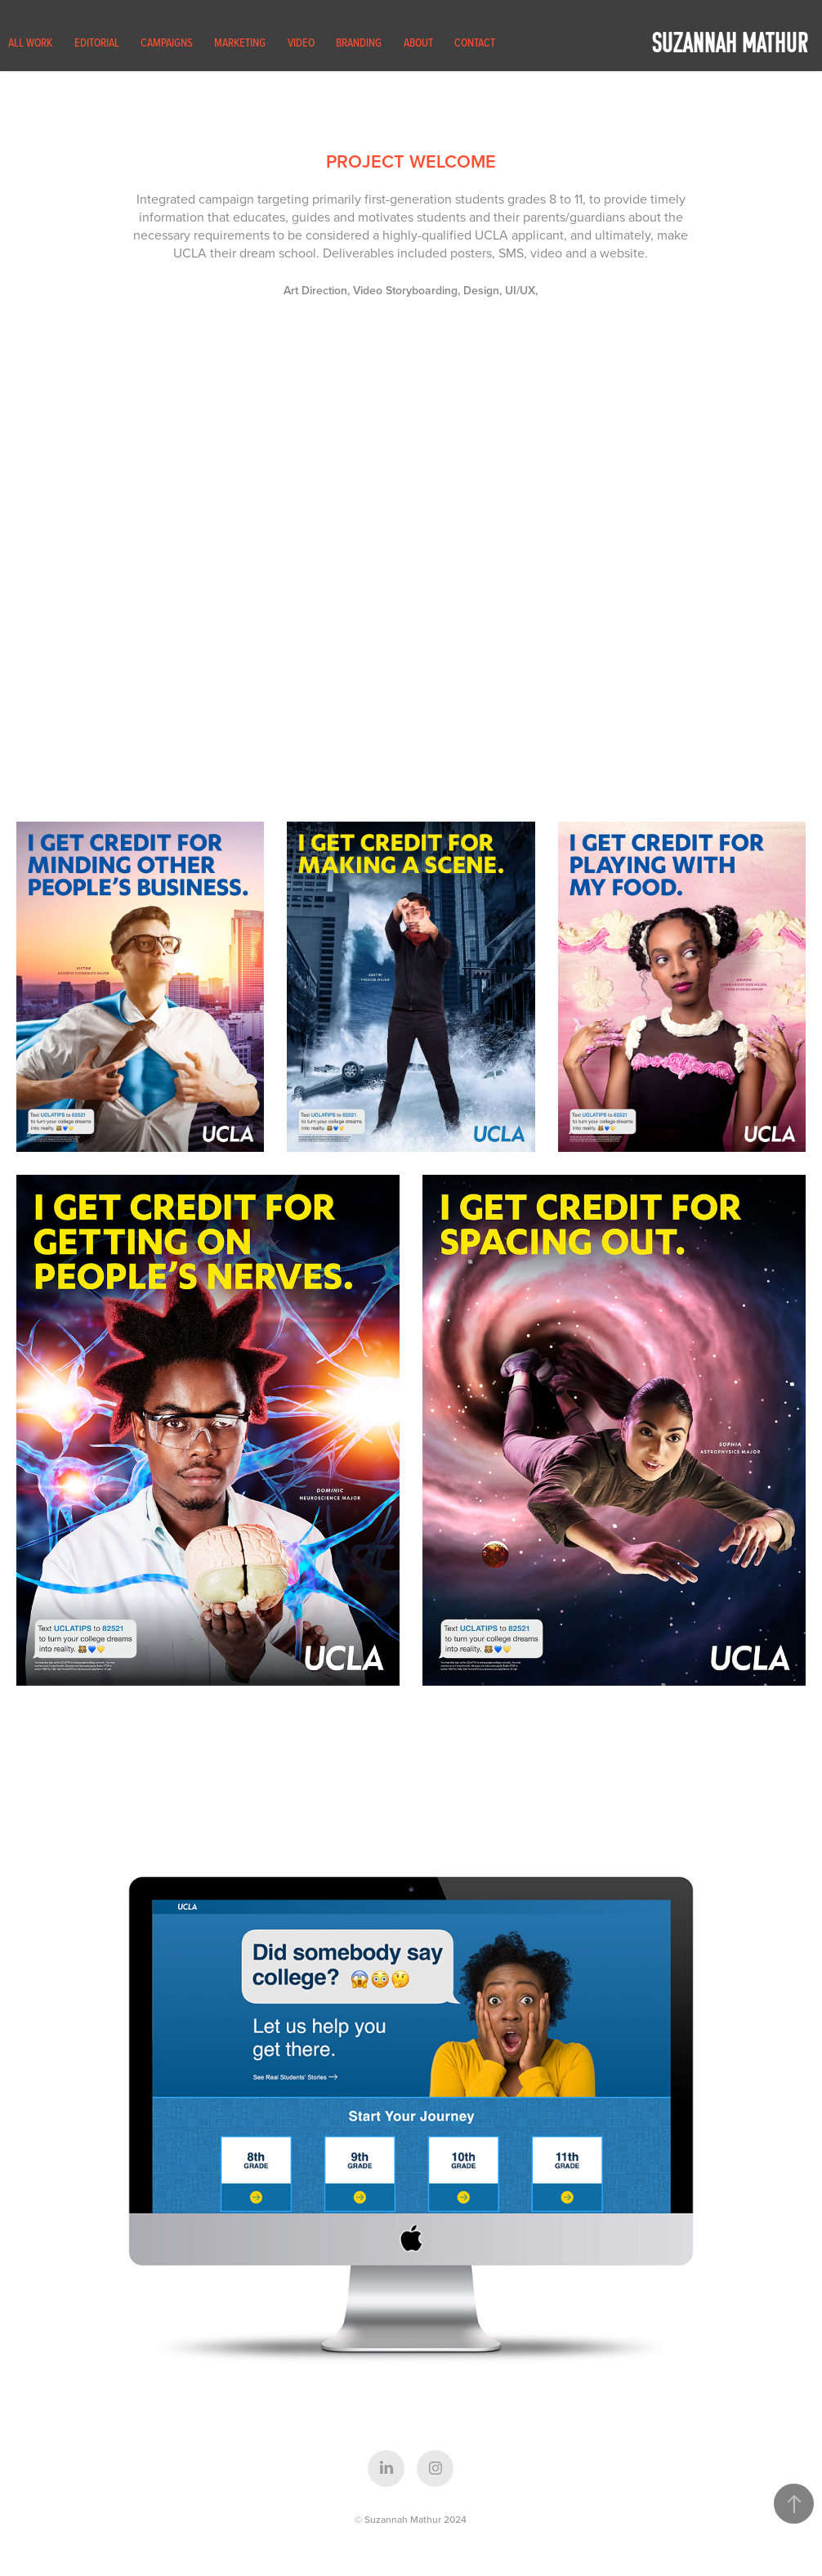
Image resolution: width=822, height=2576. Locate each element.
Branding (359, 42)
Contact (474, 42)
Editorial (96, 42)
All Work (30, 42)
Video (301, 42)
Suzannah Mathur (730, 42)
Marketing (240, 42)
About (418, 42)
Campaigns (167, 42)
